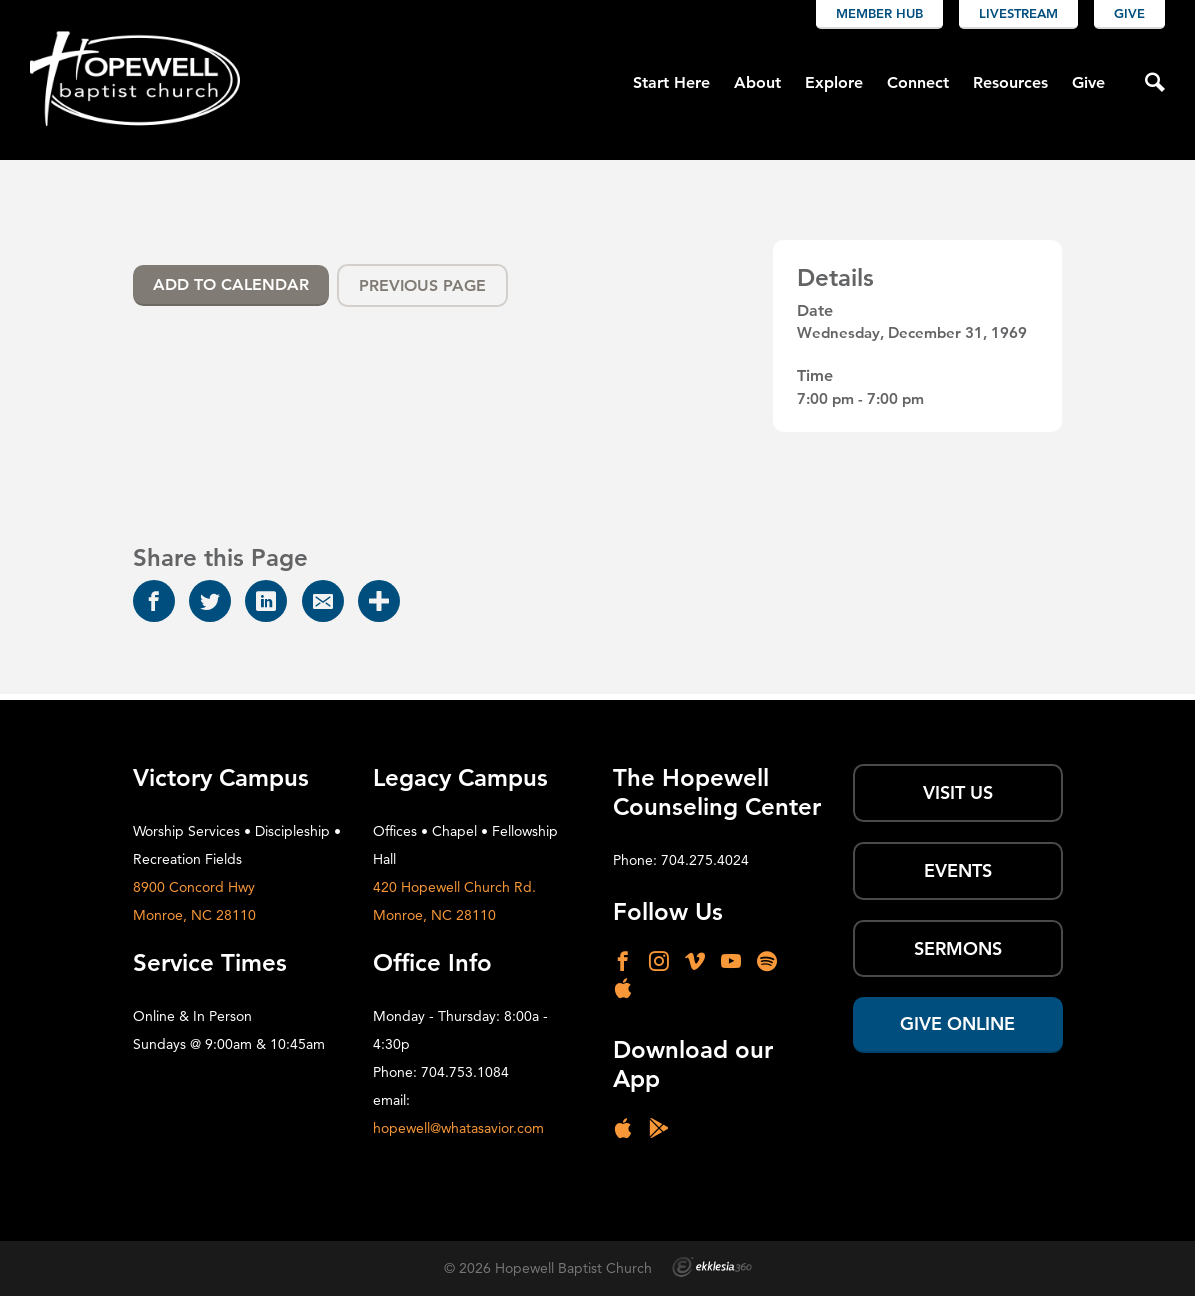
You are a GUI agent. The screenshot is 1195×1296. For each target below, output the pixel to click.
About (757, 82)
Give (1129, 13)
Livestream (1018, 13)
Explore (834, 82)
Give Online (957, 1023)
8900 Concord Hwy (194, 887)
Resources (1010, 82)
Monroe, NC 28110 (194, 915)
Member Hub (879, 13)
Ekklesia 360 (712, 1267)
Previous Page (422, 285)
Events (958, 870)
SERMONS (958, 948)
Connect (918, 82)
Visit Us (958, 792)
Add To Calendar (231, 284)
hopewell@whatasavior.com (458, 1128)
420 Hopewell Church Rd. (454, 887)
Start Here (671, 82)
